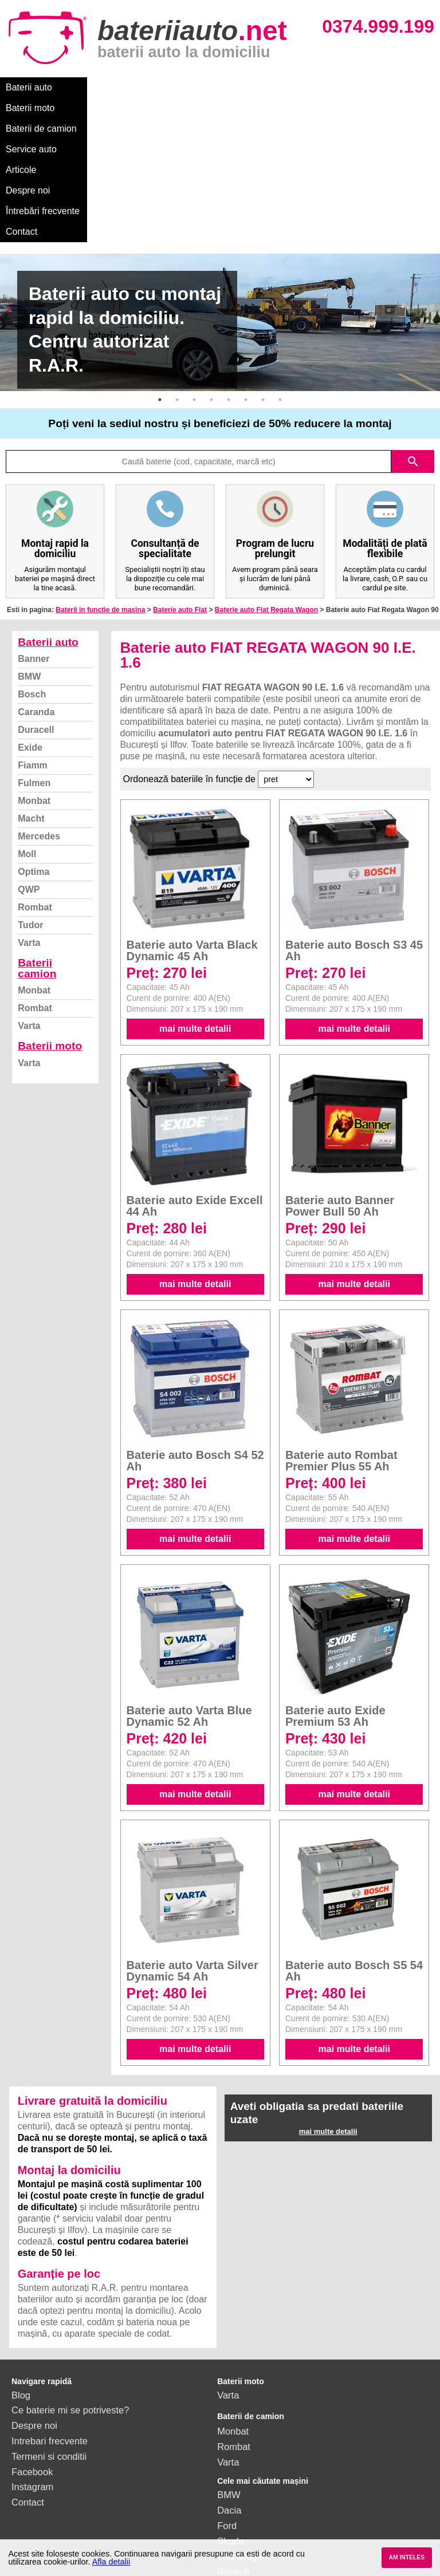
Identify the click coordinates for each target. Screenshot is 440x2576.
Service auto (241, 87)
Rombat (35, 783)
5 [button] (228, 276)
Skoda (230, 2417)
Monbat (34, 677)
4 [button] (211, 276)
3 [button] (194, 276)
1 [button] (160, 276)
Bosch (32, 570)
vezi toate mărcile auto (264, 2509)
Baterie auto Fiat (180, 486)
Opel (227, 2479)
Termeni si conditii (49, 2333)
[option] (220, 198)
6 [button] (246, 276)
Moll (27, 730)
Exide (30, 624)
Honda (231, 2494)
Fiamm (33, 641)
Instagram (32, 2363)
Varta (29, 819)
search (413, 338)
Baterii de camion (165, 87)
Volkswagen (242, 2433)
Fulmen (34, 659)
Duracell (36, 606)
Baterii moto (91, 87)
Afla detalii (111, 2561)
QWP (29, 766)
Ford (227, 2402)
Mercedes (39, 712)
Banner (33, 535)
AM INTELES (406, 2557)
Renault (233, 2448)
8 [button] (280, 276)
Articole (296, 87)
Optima (33, 748)
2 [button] (177, 276)
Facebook (32, 2348)
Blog (20, 2271)
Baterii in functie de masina (100, 486)
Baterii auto (29, 87)
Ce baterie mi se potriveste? (70, 2286)
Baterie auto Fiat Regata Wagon (266, 486)
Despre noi (349, 87)
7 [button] (263, 276)
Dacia (229, 2386)
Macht (31, 695)
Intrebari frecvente (49, 2317)
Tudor (30, 801)
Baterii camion (37, 844)
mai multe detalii (195, 905)
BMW (29, 553)
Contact (110, 108)
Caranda (36, 588)
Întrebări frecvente (43, 108)
